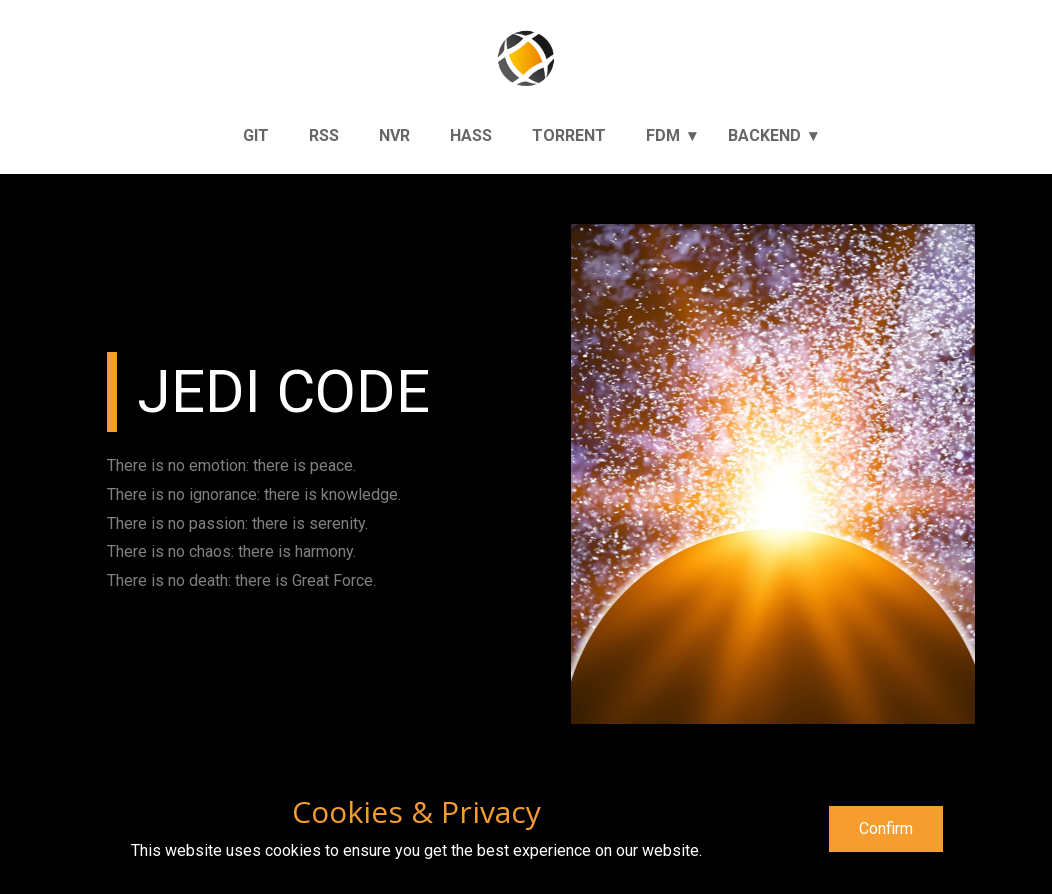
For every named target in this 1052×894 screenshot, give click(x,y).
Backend (764, 135)
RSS (324, 135)
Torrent (569, 135)
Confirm (886, 828)
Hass (471, 135)
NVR (394, 135)
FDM (663, 135)
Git (256, 135)
